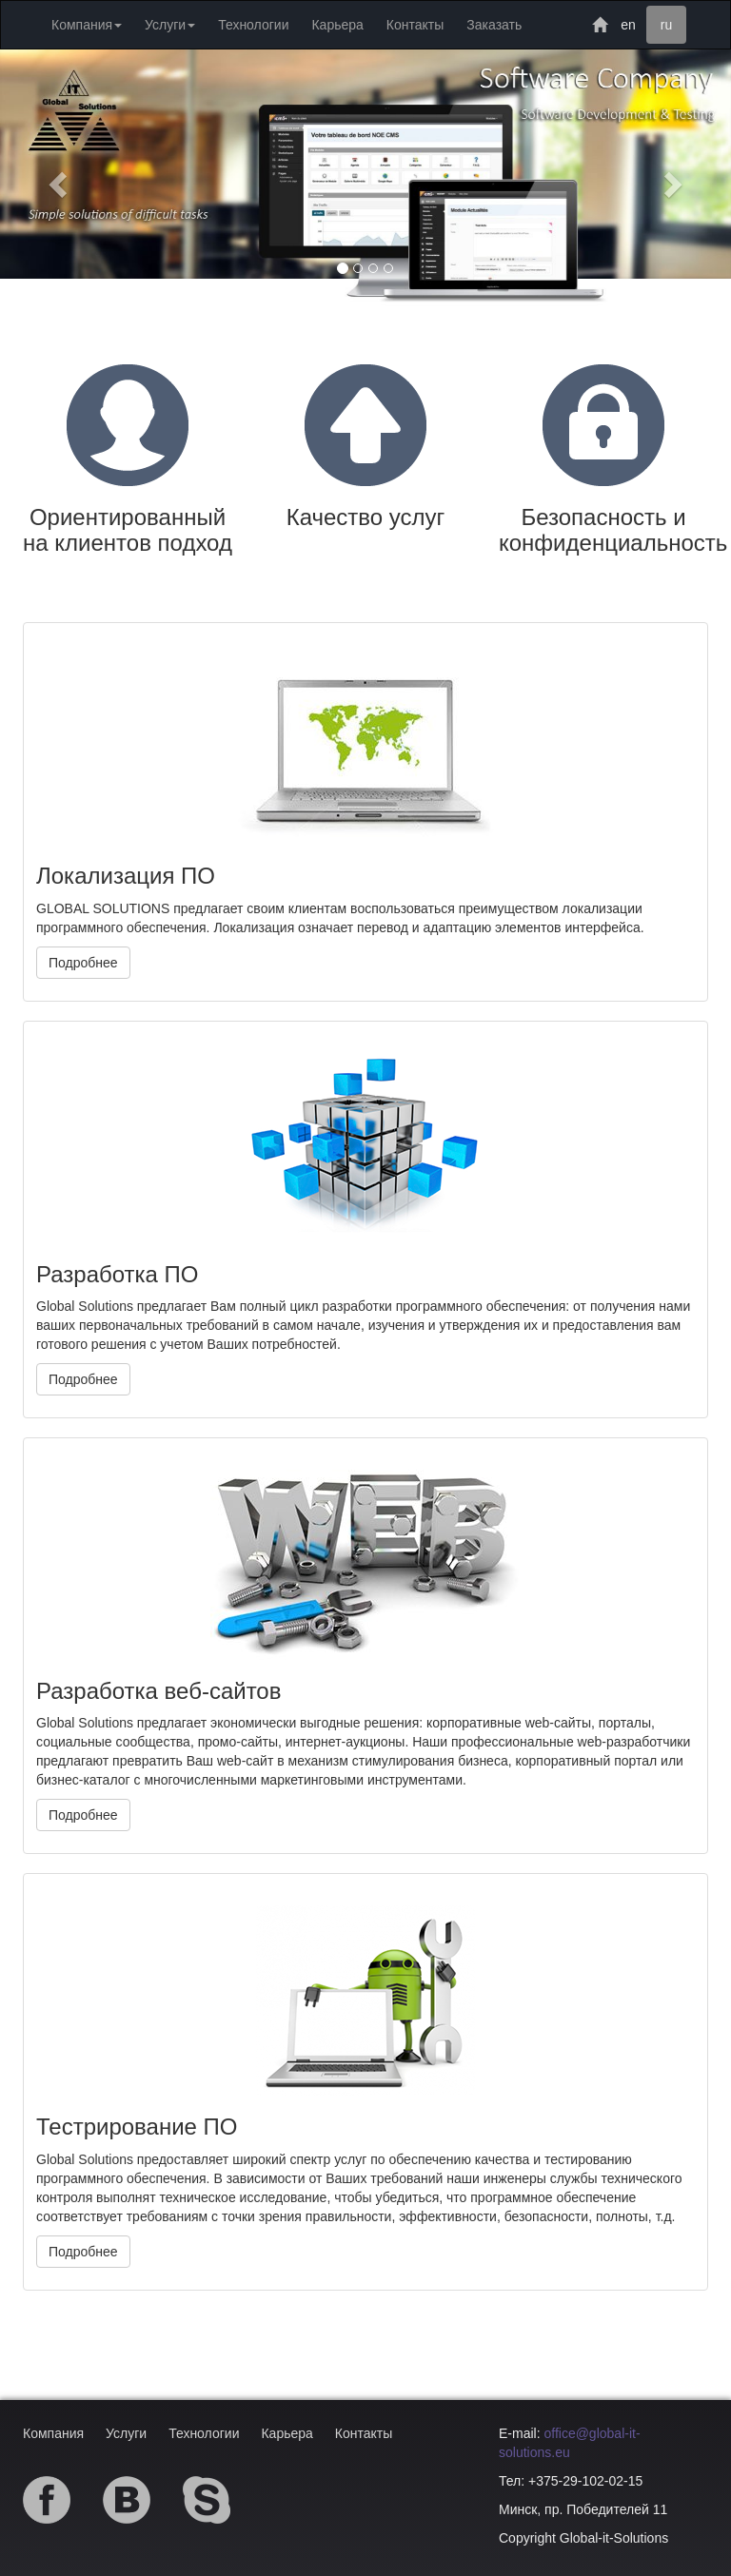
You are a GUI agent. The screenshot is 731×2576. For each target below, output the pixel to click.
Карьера (337, 24)
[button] (54, 178)
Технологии (253, 24)
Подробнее (83, 962)
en (628, 24)
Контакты (415, 24)
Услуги (126, 2433)
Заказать (494, 24)
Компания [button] (86, 24)
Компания (53, 2433)
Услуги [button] (170, 24)
